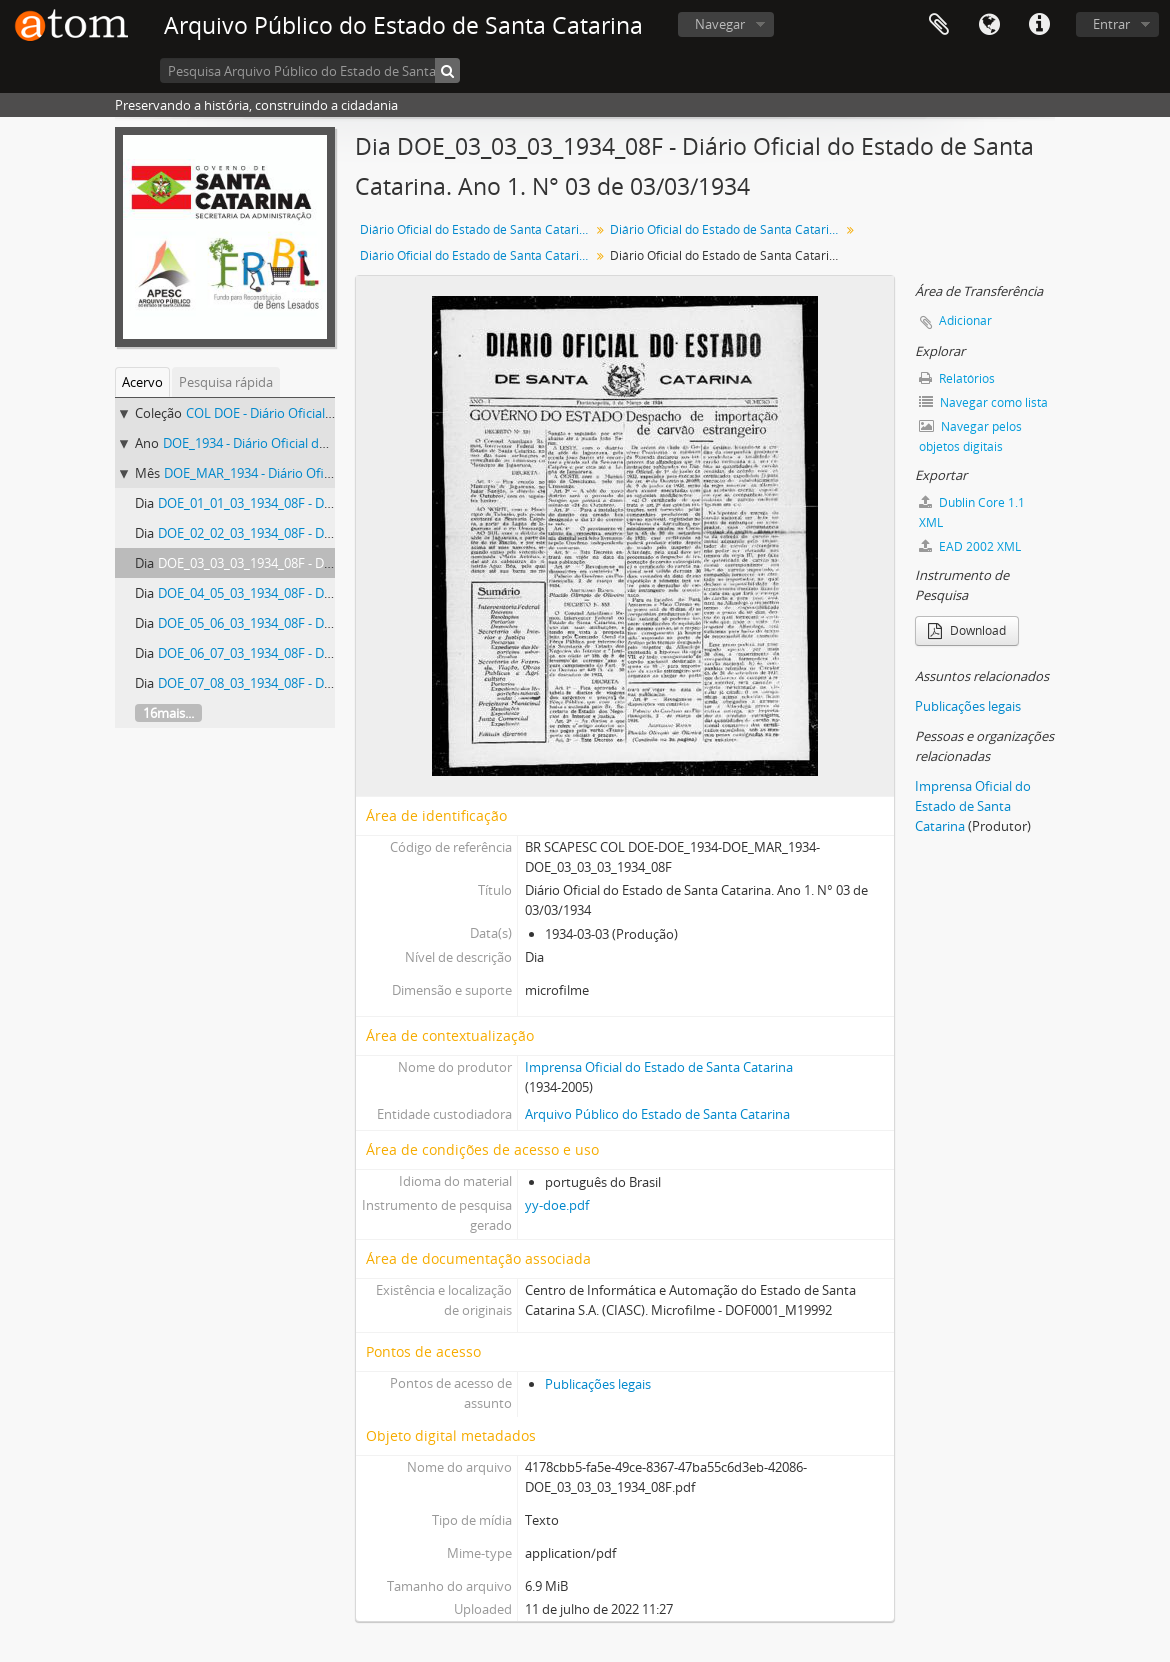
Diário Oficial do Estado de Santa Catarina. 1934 (727, 229)
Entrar (1111, 24)
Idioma (989, 25)
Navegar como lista (983, 402)
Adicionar (965, 320)
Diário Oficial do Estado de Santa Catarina (476, 229)
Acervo (142, 382)
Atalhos (1039, 25)
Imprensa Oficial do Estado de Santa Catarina (659, 1067)
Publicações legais (598, 1384)
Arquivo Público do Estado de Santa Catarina (657, 1114)
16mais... (168, 713)
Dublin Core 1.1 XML (972, 512)
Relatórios (957, 378)
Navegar (720, 24)
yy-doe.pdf (557, 1205)
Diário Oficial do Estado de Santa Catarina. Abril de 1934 (477, 255)
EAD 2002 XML (970, 546)
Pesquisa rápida (226, 382)
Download (967, 630)
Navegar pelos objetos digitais (970, 436)
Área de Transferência (939, 25)
